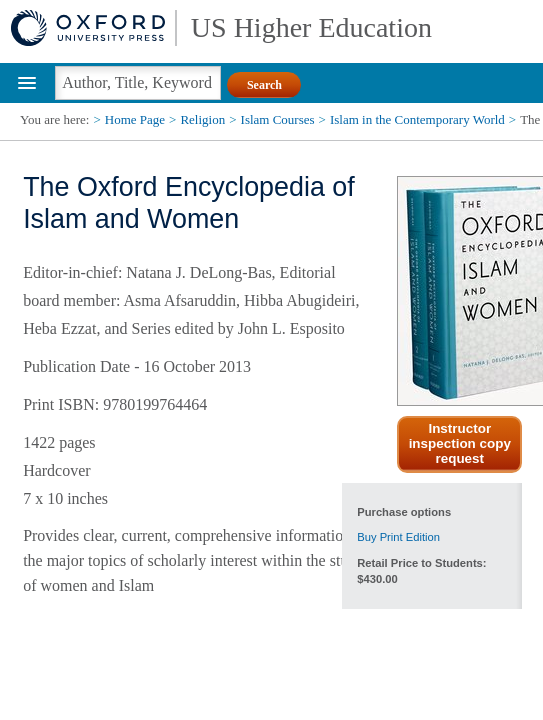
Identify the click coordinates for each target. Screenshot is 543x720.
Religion (202, 119)
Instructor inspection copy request (460, 443)
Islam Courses (278, 119)
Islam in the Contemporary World (417, 119)
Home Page (135, 119)
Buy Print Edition (398, 537)
